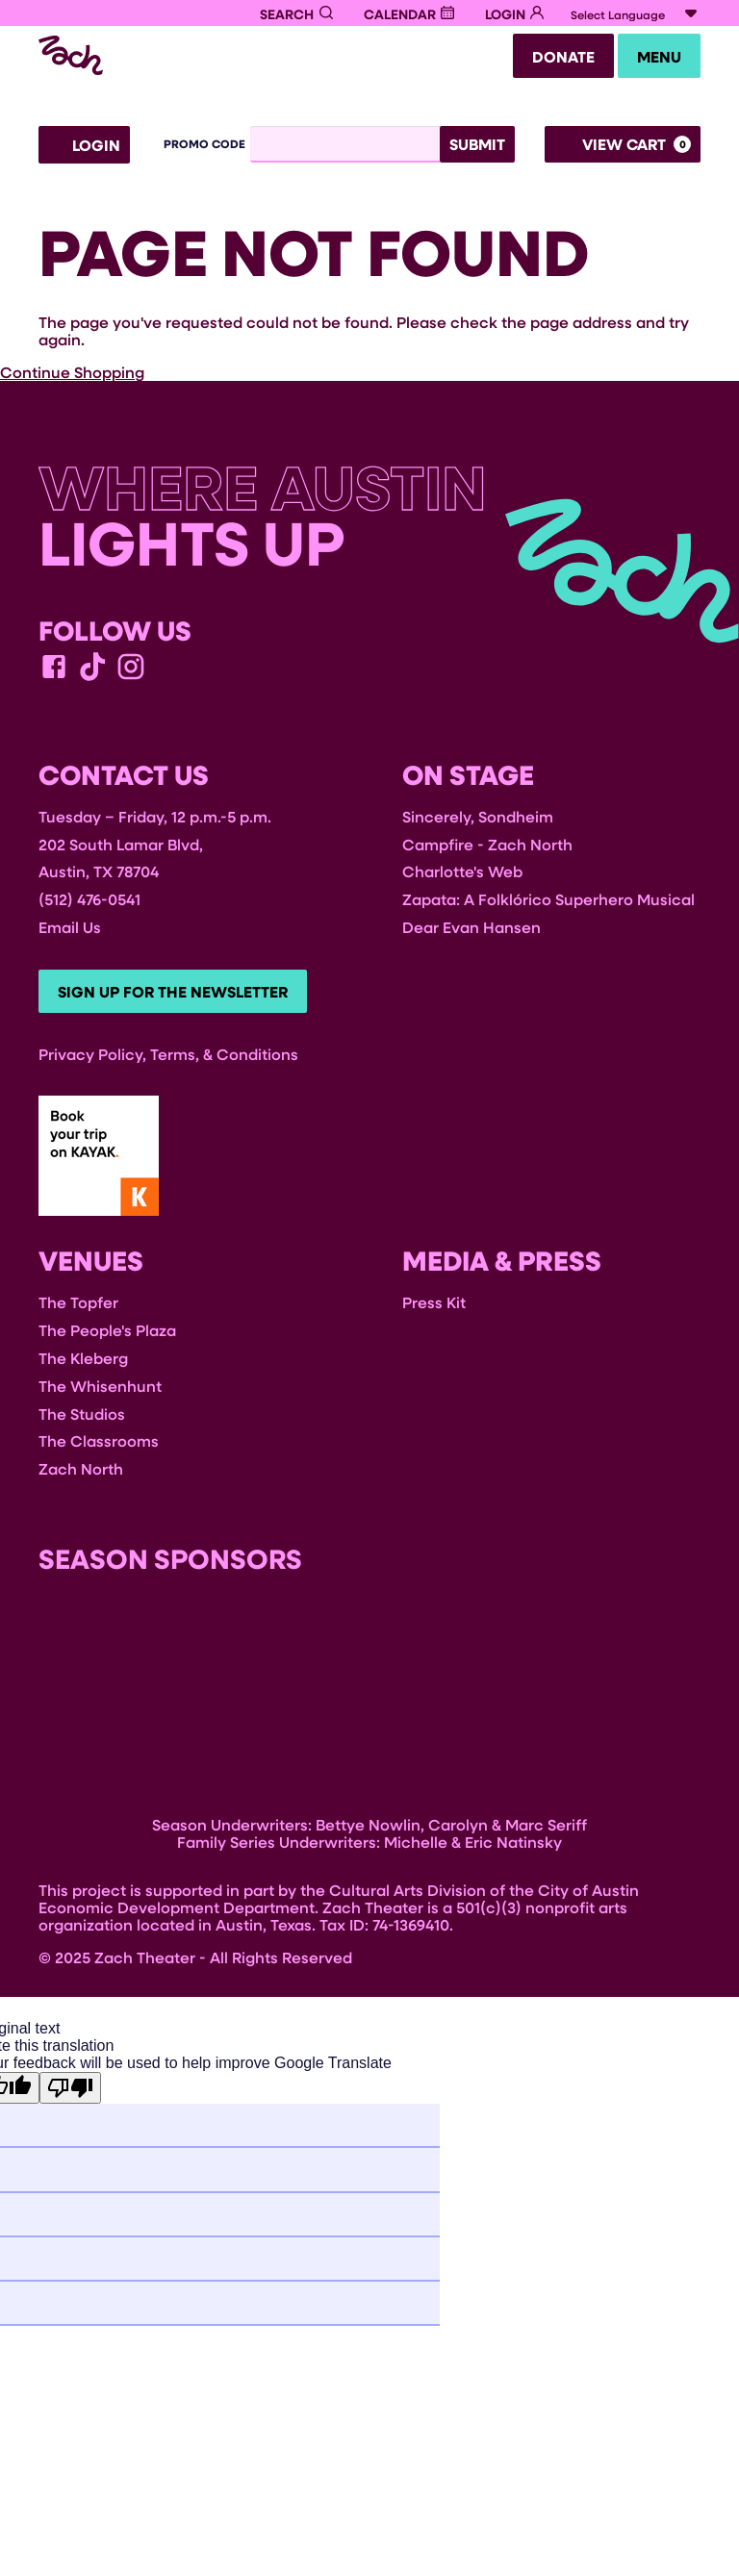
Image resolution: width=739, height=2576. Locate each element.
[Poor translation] (70, 2094)
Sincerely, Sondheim (477, 819)
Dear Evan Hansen (471, 930)
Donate (552, 58)
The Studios (81, 1418)
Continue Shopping (72, 375)
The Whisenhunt (100, 1390)
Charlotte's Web (462, 874)
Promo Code (204, 147)
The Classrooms (98, 1446)
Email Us (69, 930)
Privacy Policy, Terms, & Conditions (168, 1058)
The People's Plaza (107, 1336)
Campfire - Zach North (487, 847)
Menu (655, 58)
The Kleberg (83, 1363)
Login (84, 148)
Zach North (80, 1474)
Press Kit (434, 1308)
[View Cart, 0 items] (623, 147)
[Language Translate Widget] (636, 15)
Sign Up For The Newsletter (177, 996)
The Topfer (78, 1308)
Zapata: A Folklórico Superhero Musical (548, 902)
